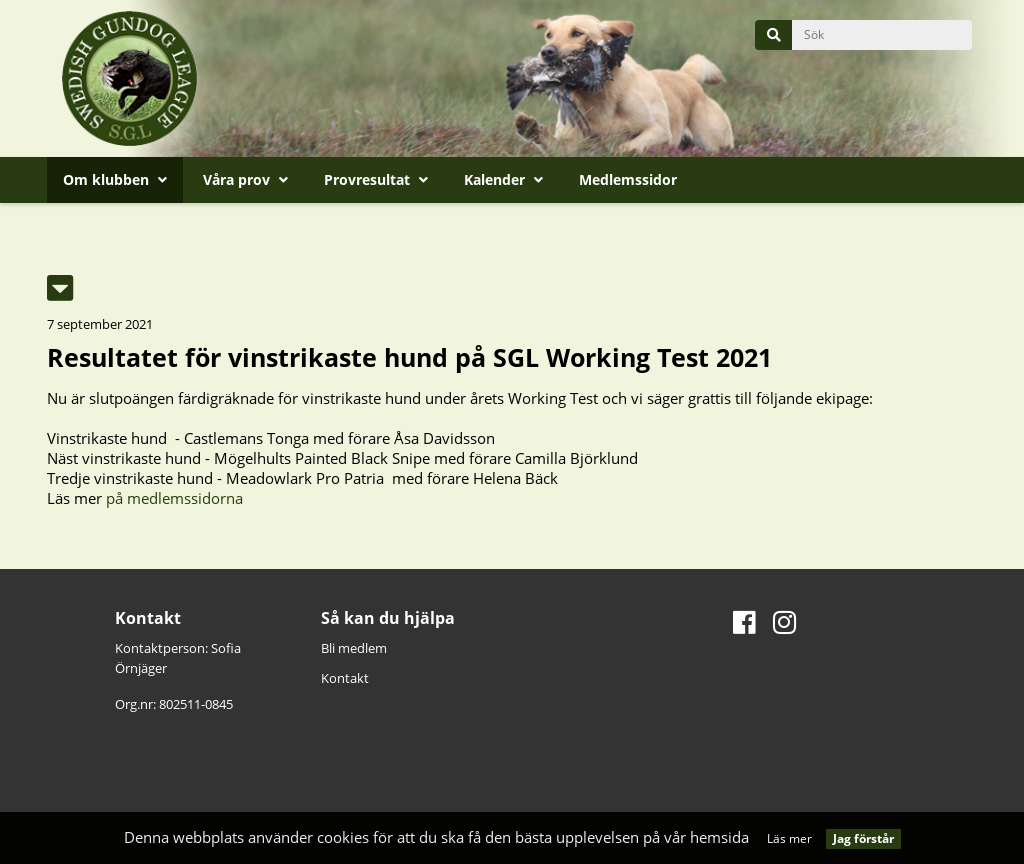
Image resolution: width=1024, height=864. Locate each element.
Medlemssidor (628, 179)
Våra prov (245, 179)
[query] (882, 35)
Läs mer (789, 838)
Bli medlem (354, 648)
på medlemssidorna (174, 498)
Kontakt (345, 678)
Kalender (503, 179)
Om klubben (115, 179)
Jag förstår (863, 838)
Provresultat (376, 179)
